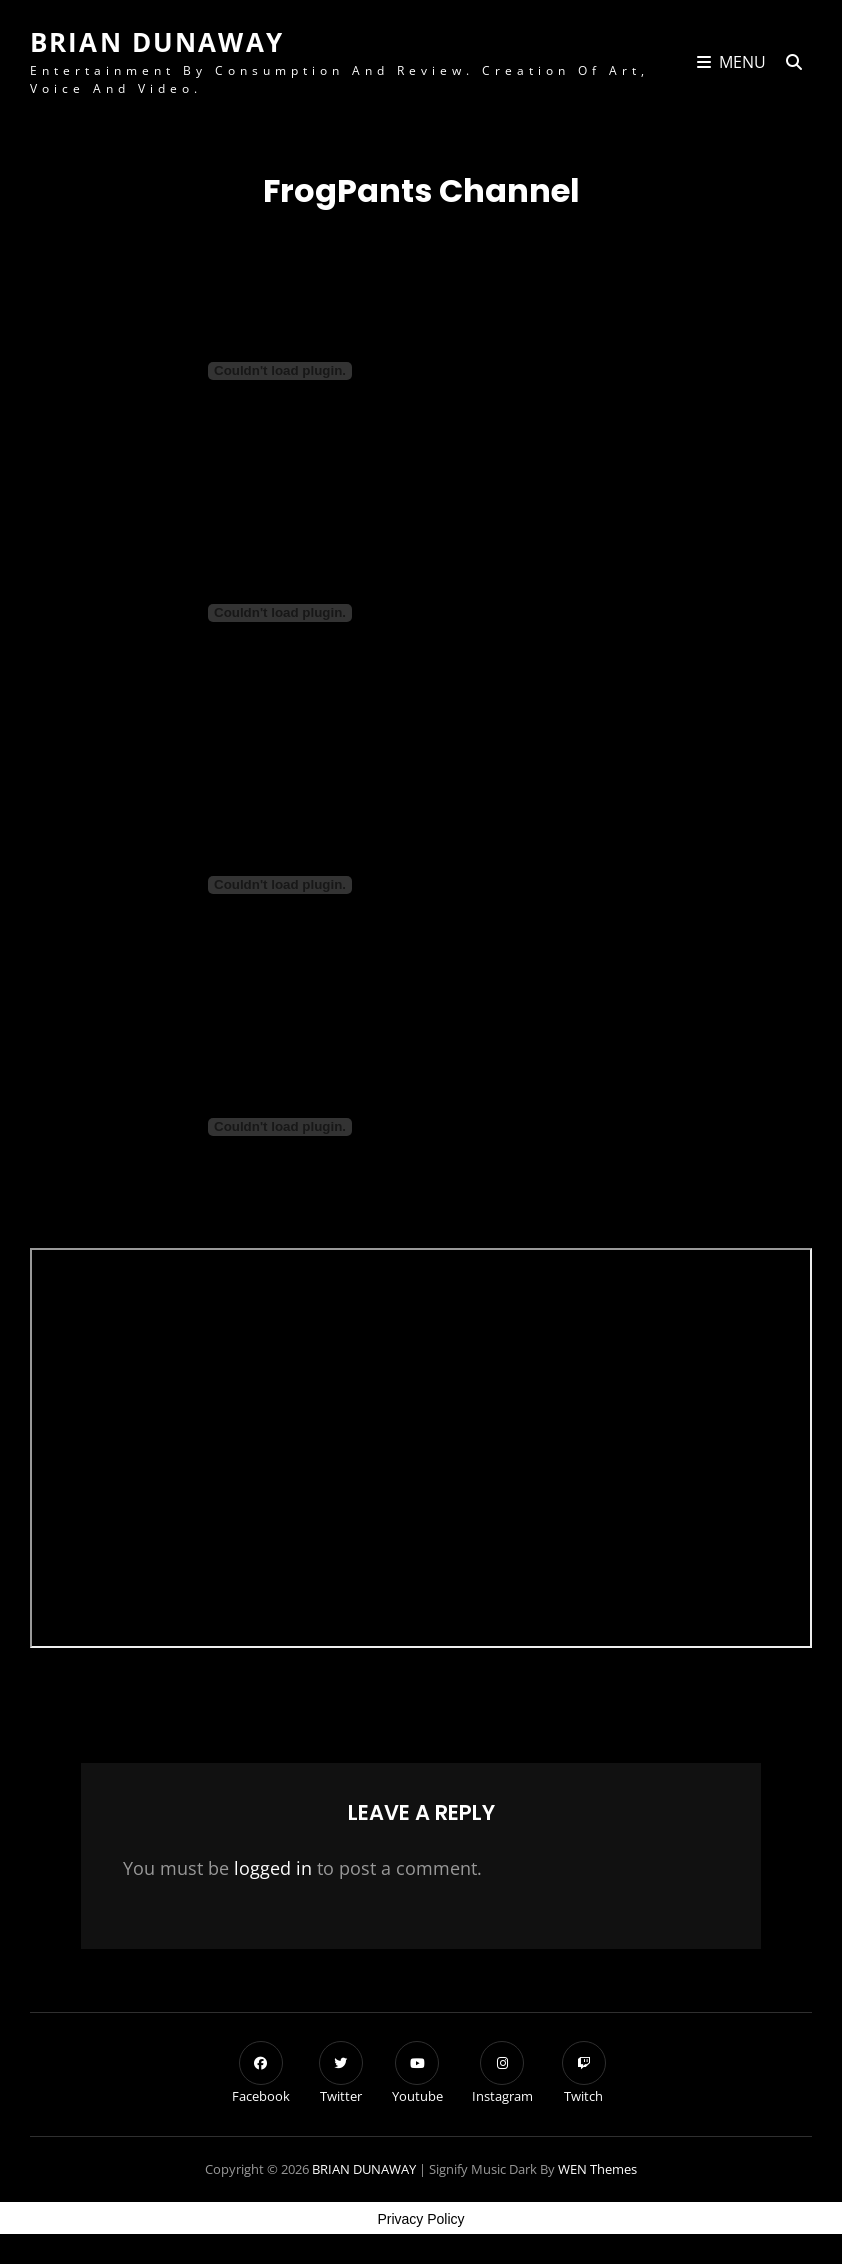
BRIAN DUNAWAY (157, 42)
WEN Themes (597, 2169)
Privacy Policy (420, 2219)
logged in (273, 1868)
